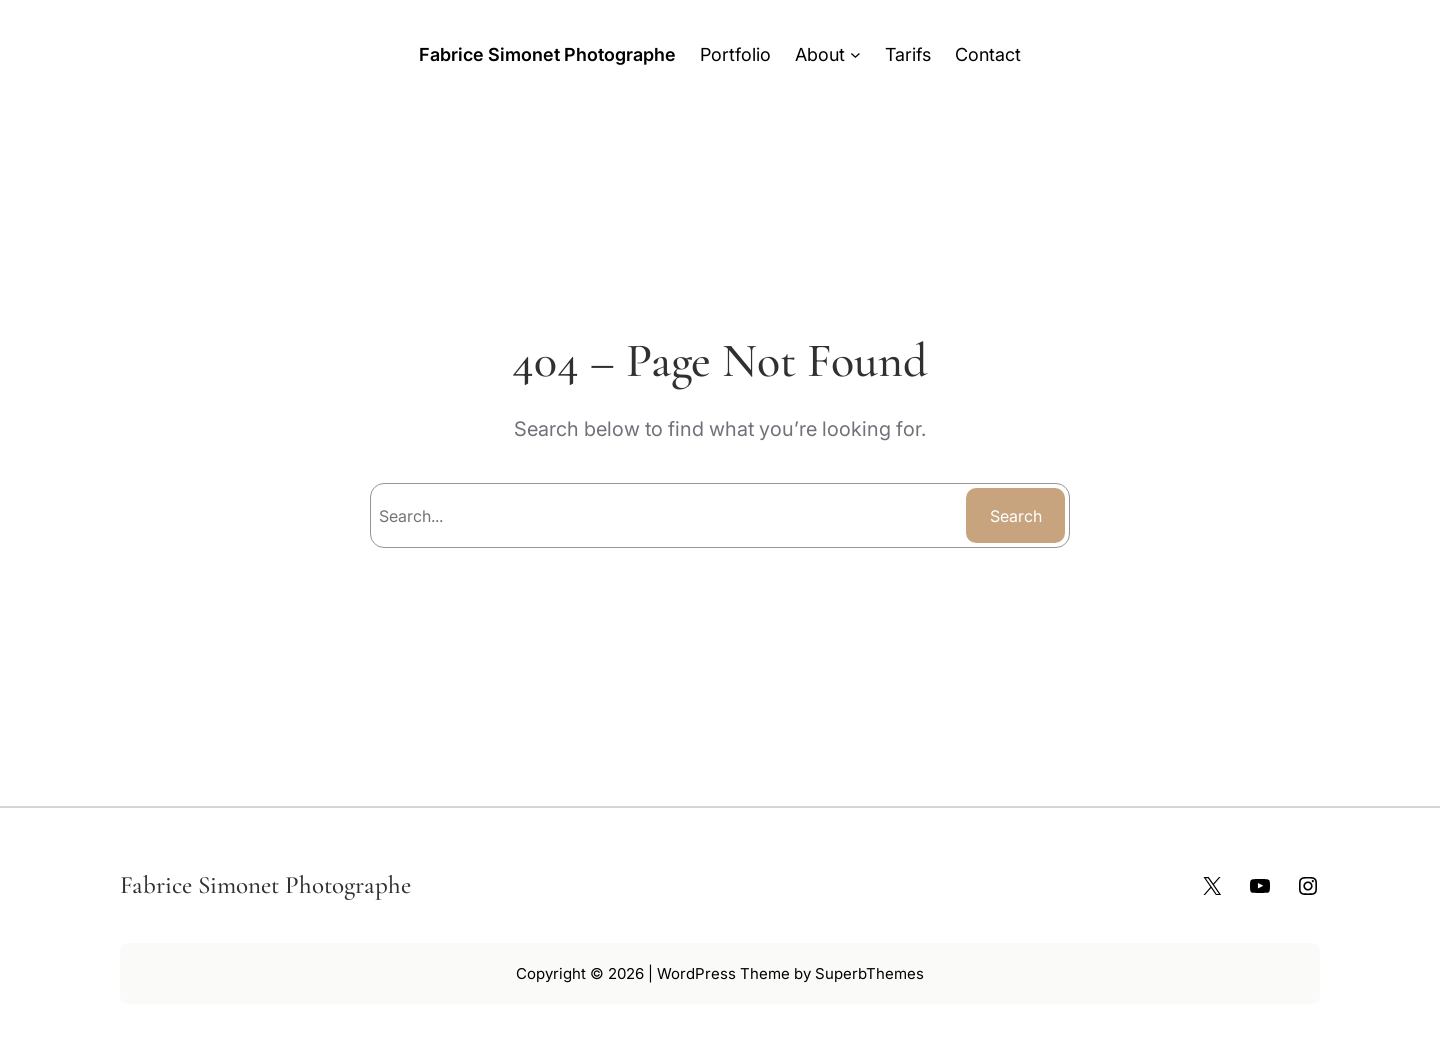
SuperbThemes (869, 973)
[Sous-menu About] (855, 54)
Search (1016, 516)
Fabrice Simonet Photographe (547, 54)
